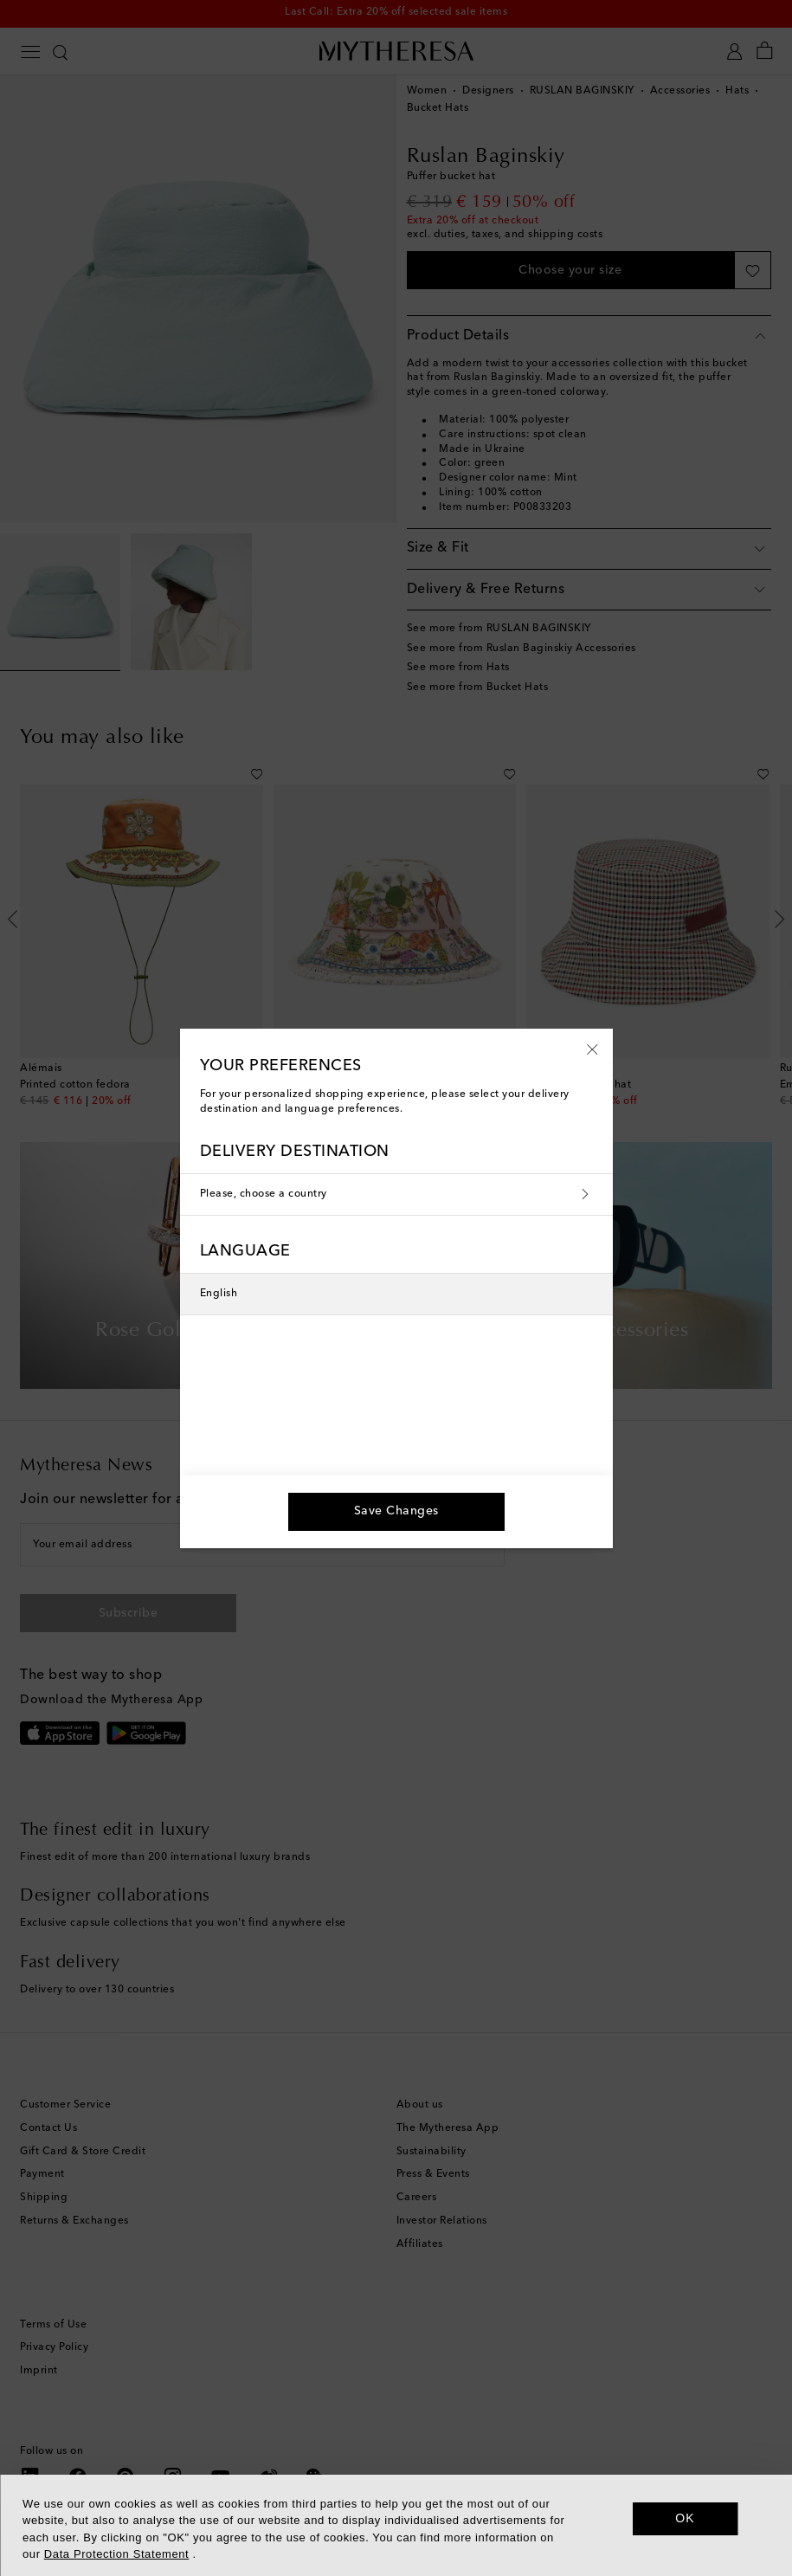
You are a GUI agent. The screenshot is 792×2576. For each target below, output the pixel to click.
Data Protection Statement (116, 2553)
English (219, 1293)
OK (685, 2518)
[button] (592, 1048)
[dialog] (396, 2525)
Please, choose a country (396, 1195)
